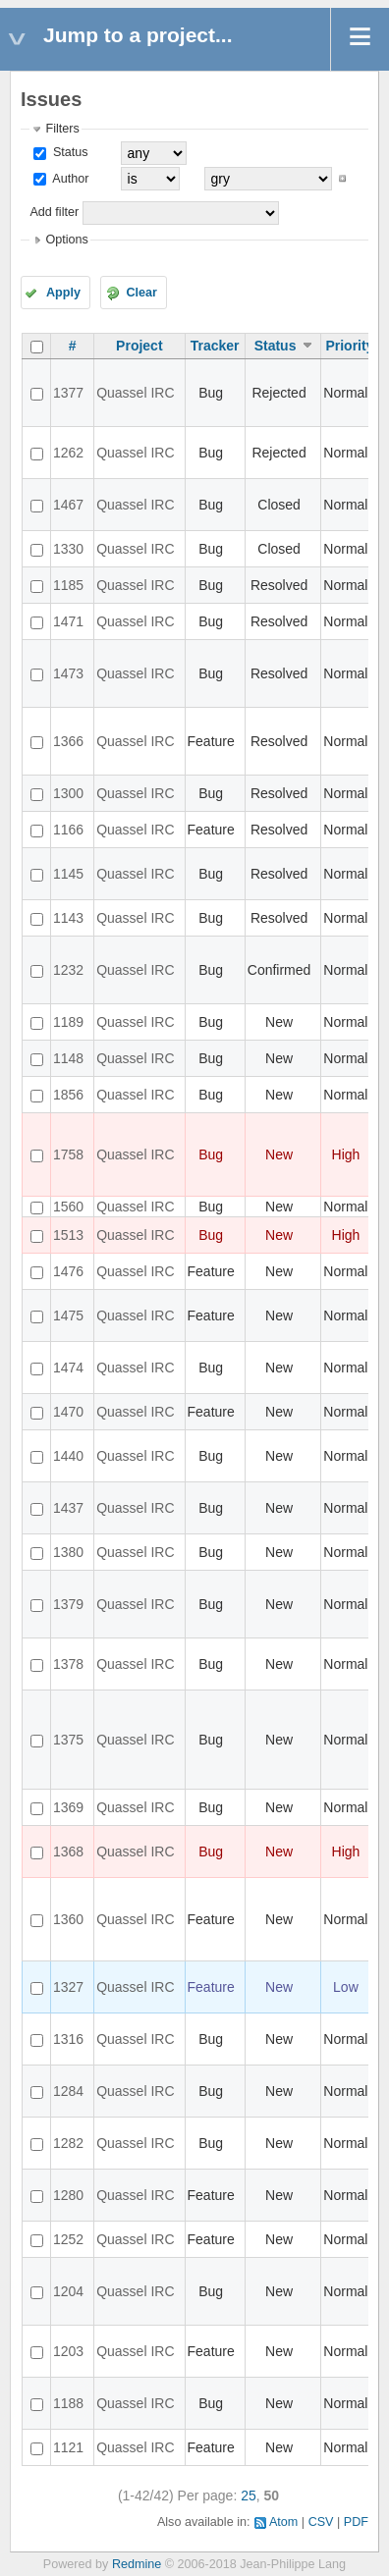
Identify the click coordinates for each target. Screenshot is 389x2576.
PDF (356, 2522)
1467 (68, 504)
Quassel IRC (135, 393)
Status (68, 152)
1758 (68, 1154)
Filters (62, 128)
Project (139, 345)
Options (66, 239)
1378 (68, 1664)
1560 (68, 1206)
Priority (349, 345)
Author (68, 179)
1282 (68, 2143)
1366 (68, 741)
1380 (68, 1552)
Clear (141, 292)
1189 (68, 1022)
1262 (68, 452)
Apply (63, 292)
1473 (68, 673)
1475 (68, 1315)
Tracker (215, 345)
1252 (68, 2239)
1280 (68, 2195)
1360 (68, 1919)
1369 (68, 1807)
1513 (68, 1235)
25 (248, 2495)
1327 (68, 1987)
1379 (68, 1604)
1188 (68, 2403)
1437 (68, 1508)
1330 (68, 549)
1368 (68, 1851)
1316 (68, 2039)
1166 (68, 829)
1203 (68, 2351)
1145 (68, 874)
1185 (68, 585)
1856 (68, 1094)
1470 (68, 1412)
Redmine (136, 2564)
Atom (283, 2522)
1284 (68, 2091)
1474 (68, 1367)
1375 (68, 1739)
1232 (68, 970)
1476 (68, 1271)
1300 (68, 793)
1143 (68, 918)
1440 (68, 1456)
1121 (68, 2447)
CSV (321, 2522)
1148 (68, 1058)
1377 (68, 393)
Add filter (54, 212)
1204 (68, 2291)
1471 (68, 621)
